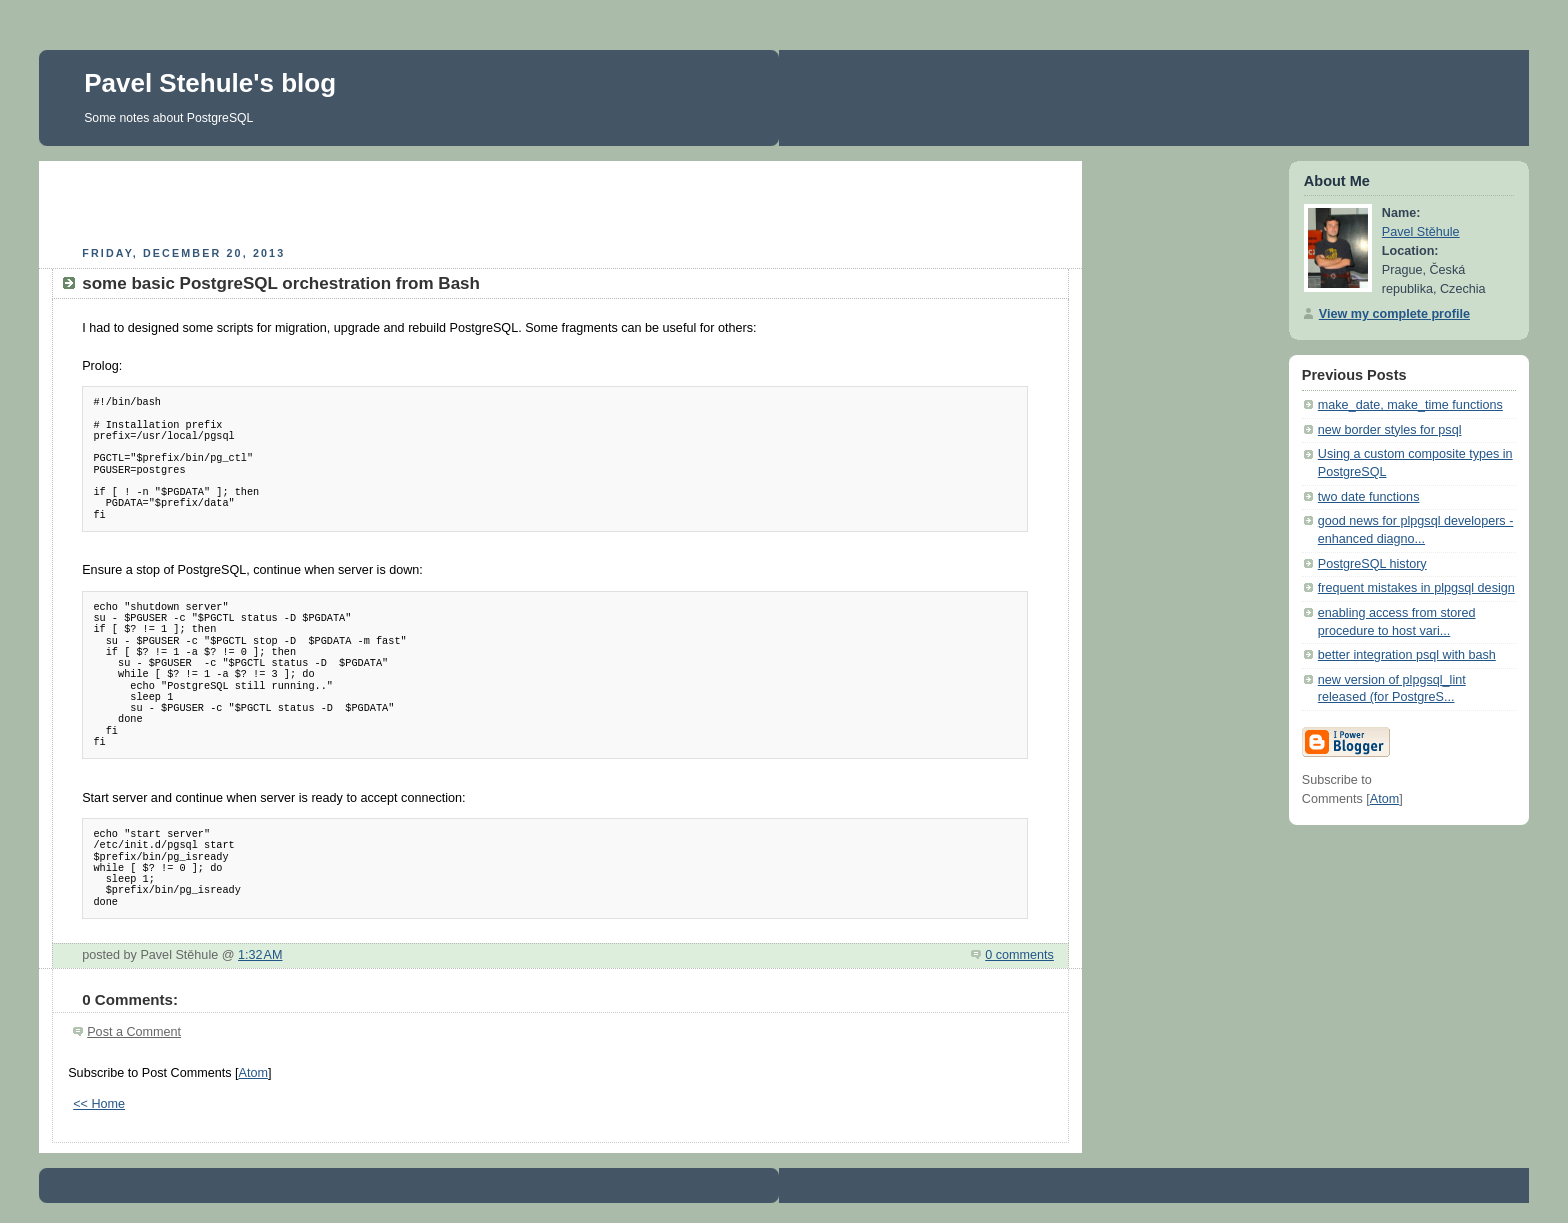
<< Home (99, 1104)
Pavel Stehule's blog (210, 83)
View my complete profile (1394, 314)
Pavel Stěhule (1421, 232)
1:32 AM (260, 955)
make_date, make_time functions (1410, 405)
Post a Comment (134, 1032)
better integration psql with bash (1407, 655)
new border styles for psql (1390, 430)
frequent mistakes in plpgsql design (1416, 588)
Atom (253, 1073)
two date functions (1369, 497)
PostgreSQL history (1372, 564)
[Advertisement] (561, 201)
